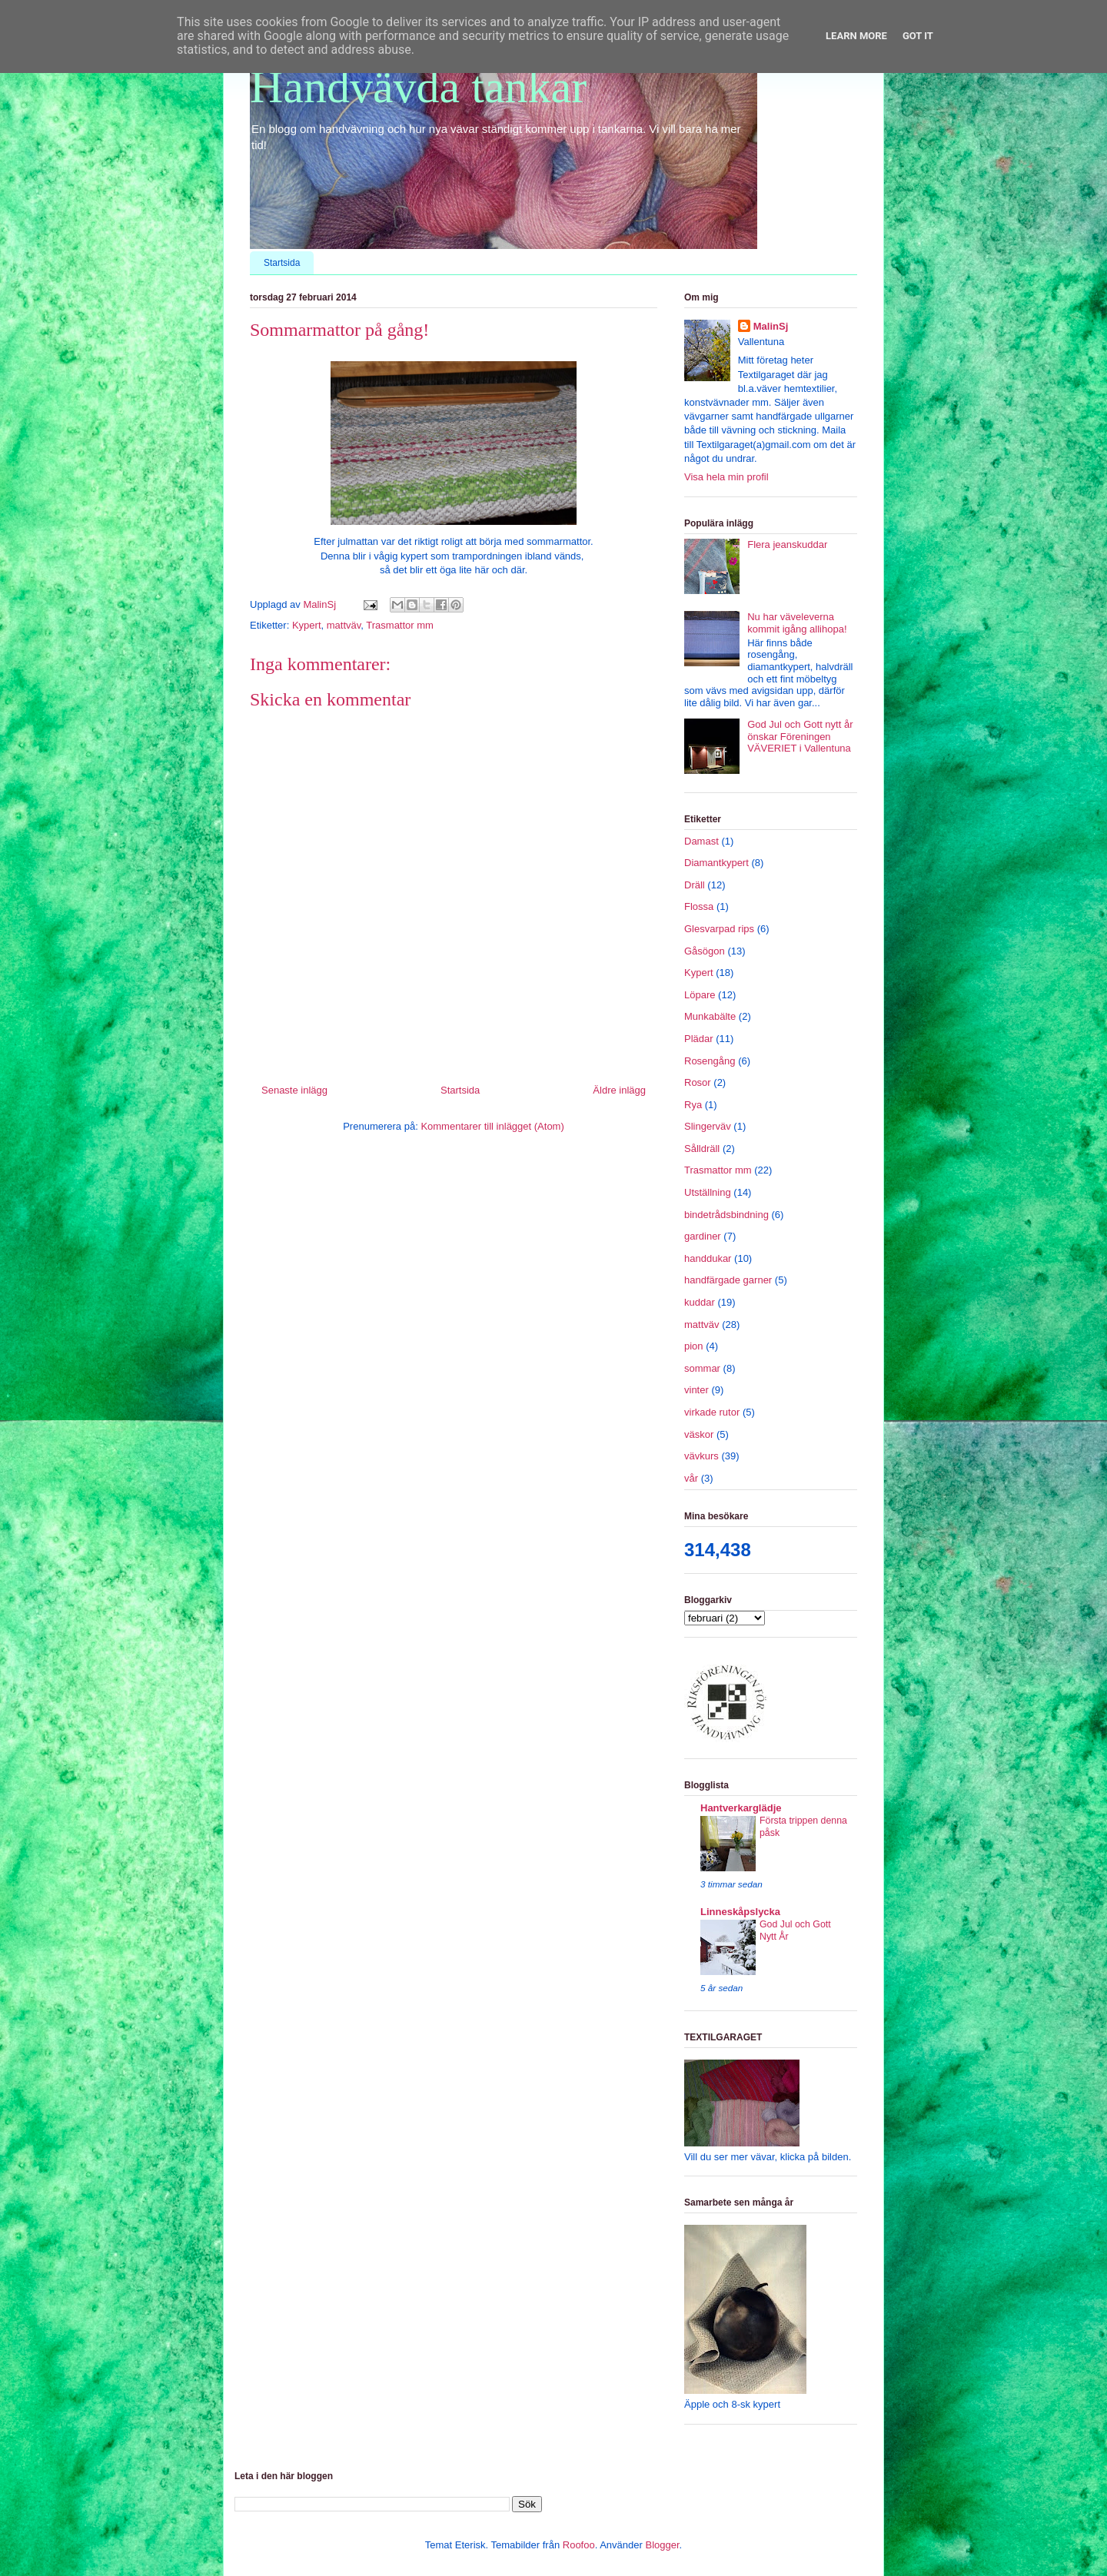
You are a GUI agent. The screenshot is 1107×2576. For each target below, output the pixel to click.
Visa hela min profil (726, 477)
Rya (693, 1104)
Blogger (662, 2545)
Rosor (697, 1082)
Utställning (707, 1192)
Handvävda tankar (418, 86)
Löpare (699, 995)
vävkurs (701, 1456)
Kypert (306, 625)
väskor (698, 1434)
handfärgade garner (728, 1280)
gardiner (702, 1236)
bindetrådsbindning (726, 1214)
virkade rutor (712, 1412)
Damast (701, 841)
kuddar (699, 1302)
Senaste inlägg (294, 1090)
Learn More (856, 35)
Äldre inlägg (619, 1090)
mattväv (344, 625)
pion (693, 1346)
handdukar (707, 1258)
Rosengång (710, 1061)
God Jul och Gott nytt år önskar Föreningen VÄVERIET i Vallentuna (800, 736)
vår (691, 1478)
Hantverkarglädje (741, 1808)
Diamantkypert (716, 862)
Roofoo (579, 2545)
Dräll (694, 885)
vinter (696, 1390)
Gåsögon (704, 951)
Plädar (698, 1038)
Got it (918, 35)
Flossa (698, 906)
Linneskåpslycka (740, 1911)
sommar (702, 1368)
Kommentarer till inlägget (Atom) (492, 1126)
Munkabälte (710, 1016)
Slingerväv (707, 1126)
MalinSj (771, 326)
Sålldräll (702, 1148)
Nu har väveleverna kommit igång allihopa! (796, 623)
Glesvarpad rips (719, 928)
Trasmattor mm (400, 625)
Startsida (282, 262)
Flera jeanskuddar (787, 544)
